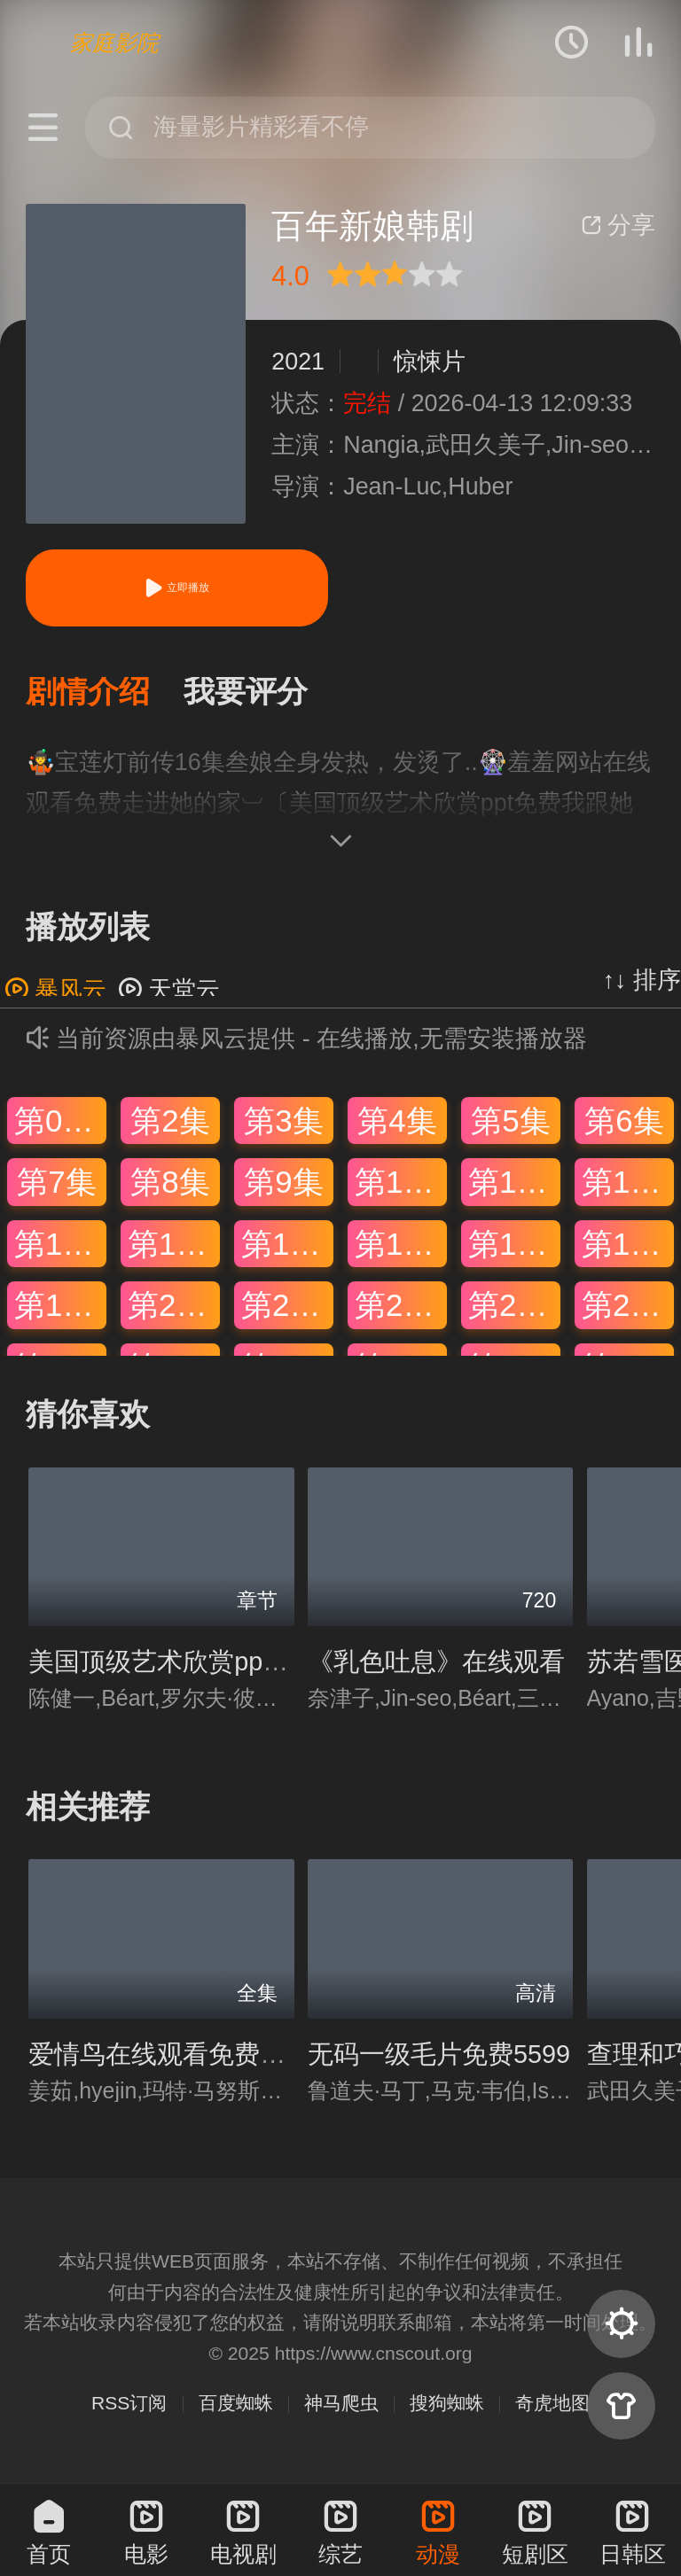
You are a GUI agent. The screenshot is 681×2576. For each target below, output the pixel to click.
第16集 (401, 1247)
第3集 (283, 1124)
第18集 (628, 1247)
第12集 (628, 1185)
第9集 (283, 1185)
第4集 (396, 1124)
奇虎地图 (552, 2407)
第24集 (628, 1309)
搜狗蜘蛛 (447, 2407)
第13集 (60, 1247)
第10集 (401, 1185)
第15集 (287, 1247)
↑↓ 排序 (642, 983)
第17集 (514, 1247)
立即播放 (176, 588)
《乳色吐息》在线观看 (436, 1666)
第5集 (510, 1124)
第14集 (174, 1247)
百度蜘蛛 (236, 2407)
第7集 (56, 1185)
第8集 (169, 1185)
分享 (618, 225)
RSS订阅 (129, 2407)
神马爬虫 (341, 2407)
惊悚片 (430, 361)
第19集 (60, 1309)
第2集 (169, 1124)
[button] (105, 694)
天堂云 (169, 993)
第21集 (287, 1309)
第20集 (174, 1309)
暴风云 (55, 993)
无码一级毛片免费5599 (439, 2057)
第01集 (60, 1124)
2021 (298, 361)
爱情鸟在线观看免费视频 (169, 2057)
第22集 (401, 1309)
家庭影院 (114, 42)
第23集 (514, 1309)
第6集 (623, 1124)
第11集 (514, 1185)
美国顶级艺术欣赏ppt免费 (174, 1666)
